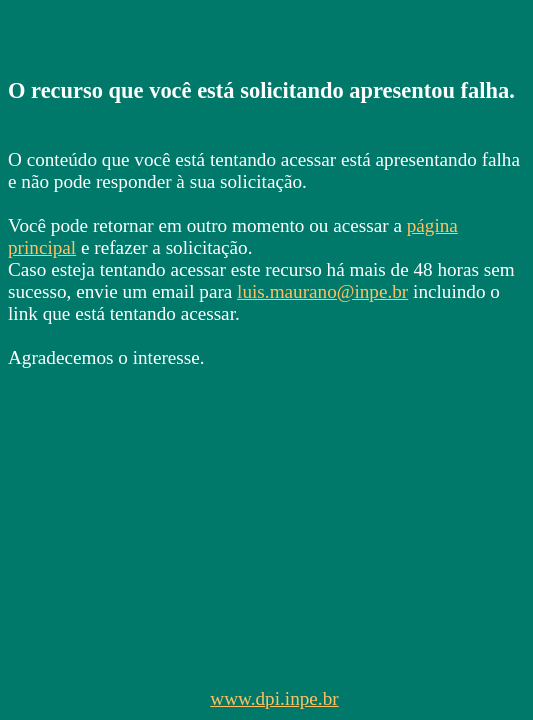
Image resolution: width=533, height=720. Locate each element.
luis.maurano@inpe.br (322, 291)
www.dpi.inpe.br (274, 698)
